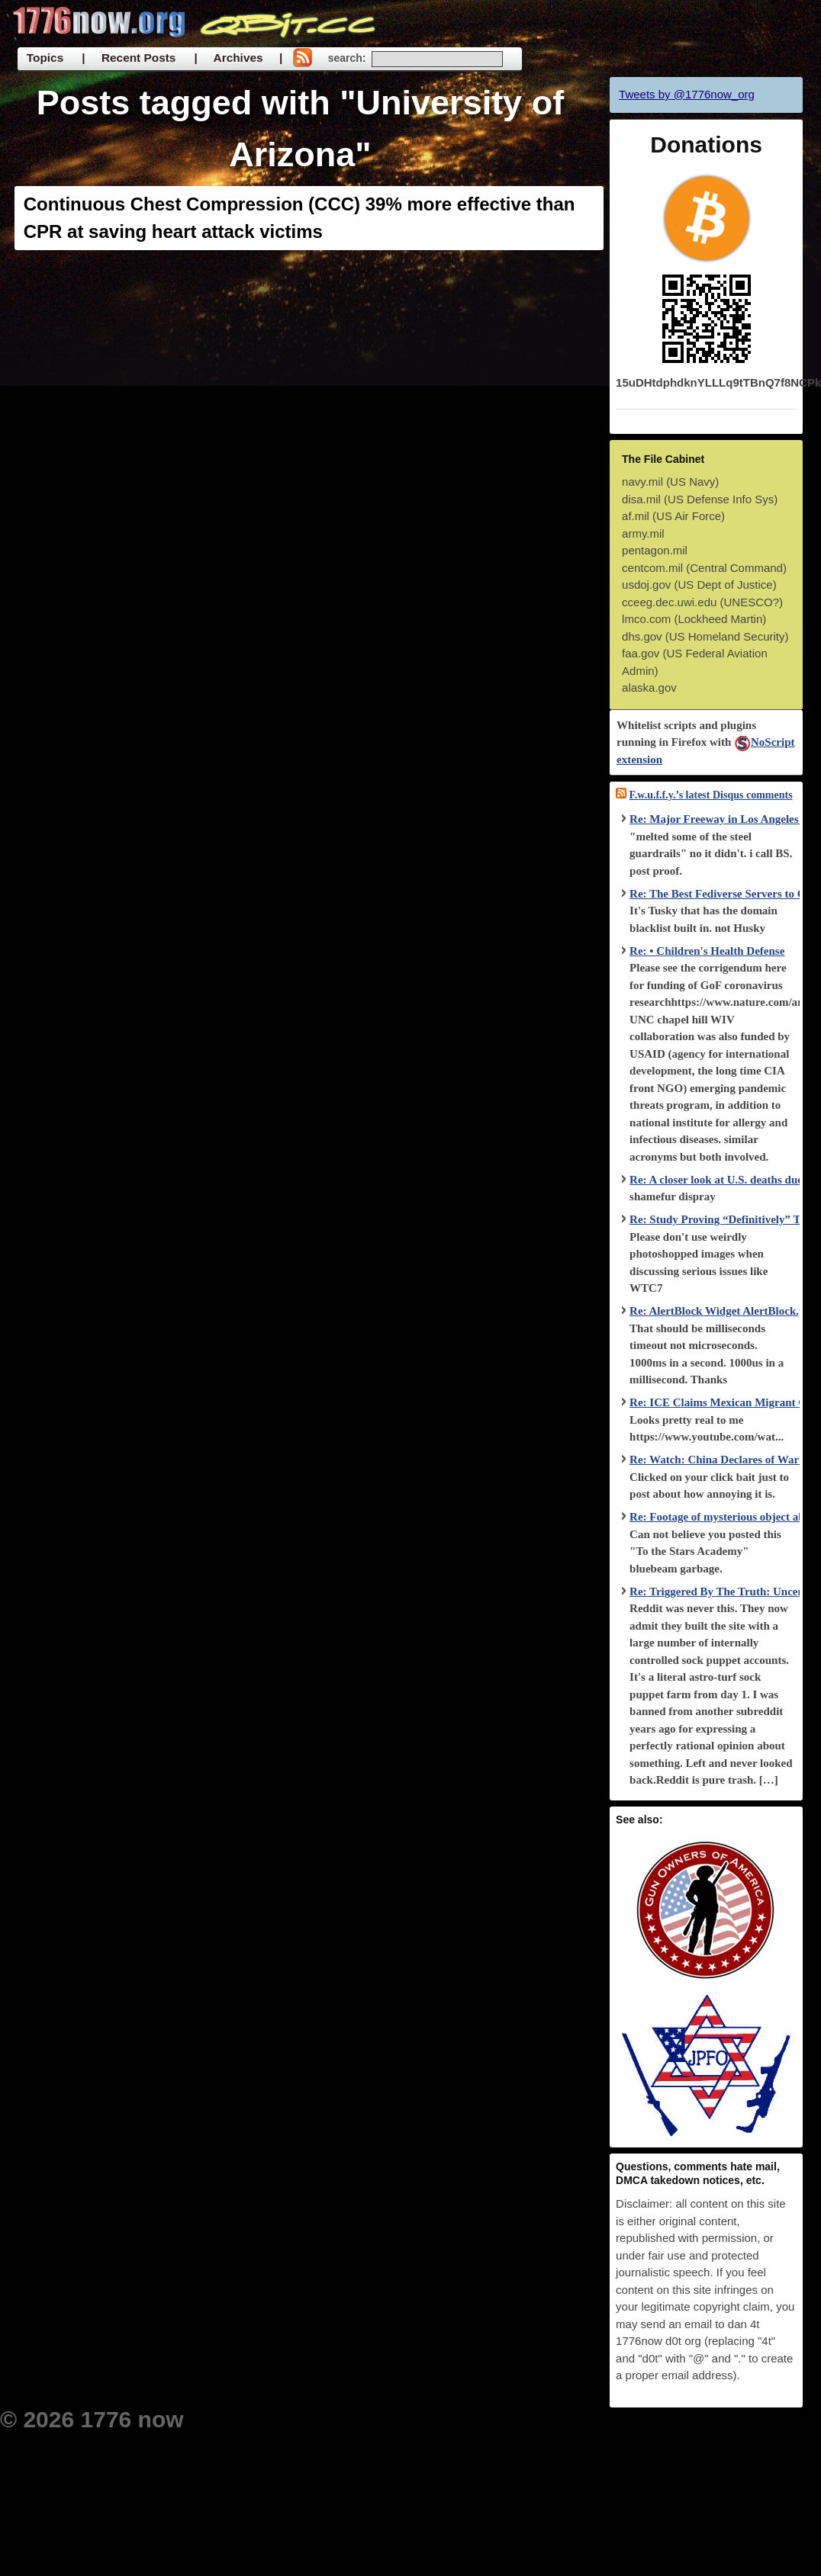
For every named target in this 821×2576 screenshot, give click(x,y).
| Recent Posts (128, 57)
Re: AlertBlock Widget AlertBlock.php (723, 1311)
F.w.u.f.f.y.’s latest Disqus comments (711, 795)
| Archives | (238, 57)
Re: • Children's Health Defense (706, 951)
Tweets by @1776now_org (687, 94)
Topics (45, 57)
